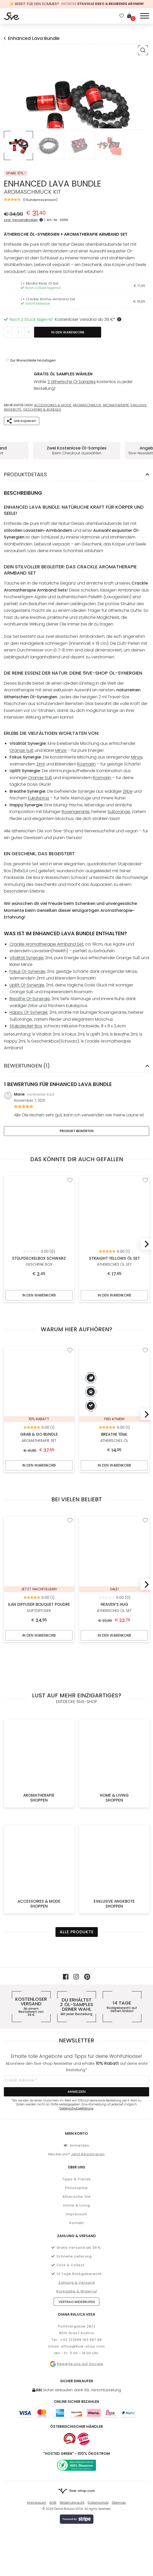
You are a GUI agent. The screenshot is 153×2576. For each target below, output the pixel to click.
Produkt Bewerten (77, 1167)
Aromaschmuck (87, 441)
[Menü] (144, 15)
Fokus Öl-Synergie (27, 1007)
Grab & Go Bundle (39, 1407)
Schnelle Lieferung (71, 2160)
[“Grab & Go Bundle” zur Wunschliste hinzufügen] (70, 1386)
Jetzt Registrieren (88, 2058)
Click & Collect (67, 2169)
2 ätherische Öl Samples (71, 420)
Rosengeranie (76, 848)
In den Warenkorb (67, 391)
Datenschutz (98, 2407)
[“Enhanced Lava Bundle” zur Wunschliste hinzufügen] (30, 401)
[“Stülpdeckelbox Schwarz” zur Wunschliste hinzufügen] (70, 1216)
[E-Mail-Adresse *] (76, 1984)
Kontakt (76, 2127)
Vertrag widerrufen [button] (77, 2206)
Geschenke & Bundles (42, 445)
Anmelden (76, 2050)
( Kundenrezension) (40, 259)
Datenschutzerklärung (76, 2013)
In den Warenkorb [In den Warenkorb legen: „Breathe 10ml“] (114, 1501)
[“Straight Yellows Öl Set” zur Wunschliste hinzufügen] (145, 1216)
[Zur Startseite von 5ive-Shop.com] (76, 2395)
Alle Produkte (77, 1836)
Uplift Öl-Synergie (27, 1021)
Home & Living (114, 1768)
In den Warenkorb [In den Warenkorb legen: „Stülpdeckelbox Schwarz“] (39, 1331)
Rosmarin (86, 800)
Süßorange (119, 848)
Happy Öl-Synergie (28, 1048)
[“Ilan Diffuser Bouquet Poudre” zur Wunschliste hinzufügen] (70, 1556)
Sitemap (119, 2407)
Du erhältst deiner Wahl (76, 1911)
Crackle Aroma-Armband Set (50, 358)
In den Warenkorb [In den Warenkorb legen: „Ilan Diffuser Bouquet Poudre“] (39, 1671)
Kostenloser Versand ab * (89, 378)
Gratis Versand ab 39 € (76, 2152)
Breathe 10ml (114, 1407)
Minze (61, 786)
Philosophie (76, 2092)
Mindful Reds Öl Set (42, 342)
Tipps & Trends (76, 2083)
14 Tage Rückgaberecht (76, 2178)
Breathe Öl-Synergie (30, 1035)
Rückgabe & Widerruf (76, 2195)
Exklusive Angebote (114, 1808)
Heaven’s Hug (114, 1577)
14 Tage (122, 1911)
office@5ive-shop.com (83, 2250)
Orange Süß (22, 786)
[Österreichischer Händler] (83, 2343)
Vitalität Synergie (26, 994)
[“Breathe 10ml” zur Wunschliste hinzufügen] (145, 1386)
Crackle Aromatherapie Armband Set (46, 980)
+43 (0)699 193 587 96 (81, 2244)
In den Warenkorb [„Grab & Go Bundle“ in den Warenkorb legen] (39, 1501)
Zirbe (128, 827)
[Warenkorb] (131, 16)
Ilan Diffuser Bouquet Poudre (39, 1577)
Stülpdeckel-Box (26, 1062)
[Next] (145, 1280)
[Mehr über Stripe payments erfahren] (76, 2423)
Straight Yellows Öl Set (114, 1231)
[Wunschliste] (121, 16)
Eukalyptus (38, 834)
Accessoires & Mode (52, 441)
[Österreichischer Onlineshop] (69, 2343)
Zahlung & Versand (76, 2187)
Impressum (76, 2118)
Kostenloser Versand (31, 1911)
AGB (52, 2407)
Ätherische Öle (76, 2100)
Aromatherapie (116, 441)
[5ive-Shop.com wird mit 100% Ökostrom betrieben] (76, 2369)
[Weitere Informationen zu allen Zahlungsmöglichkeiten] (76, 2317)
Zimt (40, 800)
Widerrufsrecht (72, 2407)
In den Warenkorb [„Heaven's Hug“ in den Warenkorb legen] (114, 1671)
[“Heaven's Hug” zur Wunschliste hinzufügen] (145, 1556)
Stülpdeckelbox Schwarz (39, 1231)
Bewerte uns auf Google (76, 2268)
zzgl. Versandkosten (24, 278)
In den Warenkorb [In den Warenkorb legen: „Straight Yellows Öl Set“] (114, 1331)
